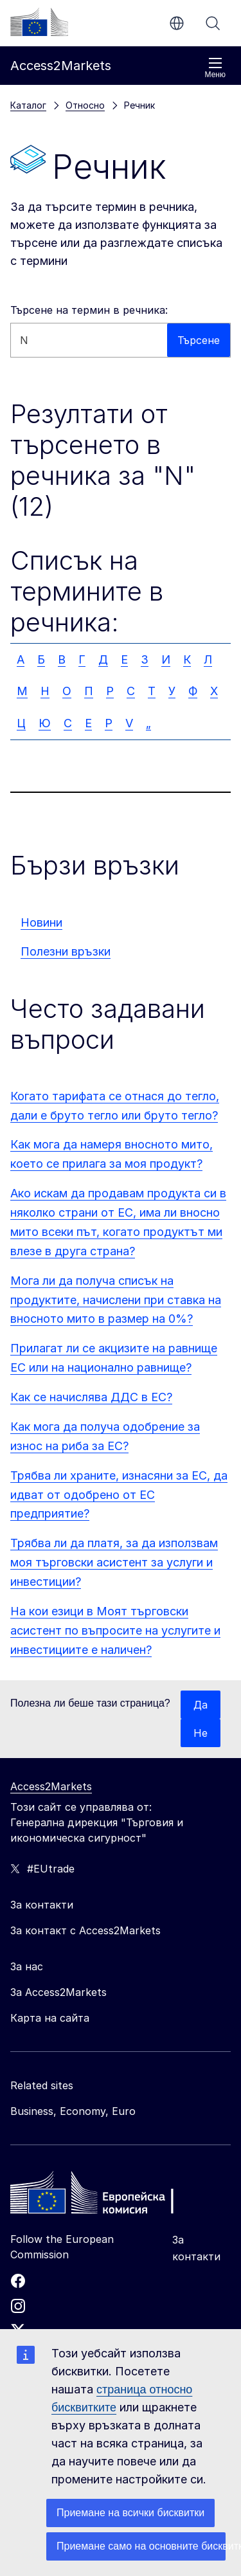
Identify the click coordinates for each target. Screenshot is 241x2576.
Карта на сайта (49, 2017)
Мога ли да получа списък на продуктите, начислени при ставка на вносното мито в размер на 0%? (115, 1300)
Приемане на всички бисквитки (130, 2512)
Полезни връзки (66, 951)
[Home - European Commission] (103, 2196)
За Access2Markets (58, 1992)
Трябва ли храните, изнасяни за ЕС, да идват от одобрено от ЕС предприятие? (119, 1495)
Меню (215, 68)
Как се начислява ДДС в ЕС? (91, 1397)
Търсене (212, 23)
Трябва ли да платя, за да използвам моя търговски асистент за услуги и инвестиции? (114, 1562)
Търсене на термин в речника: (89, 310)
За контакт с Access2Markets (85, 1930)
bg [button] (176, 23)
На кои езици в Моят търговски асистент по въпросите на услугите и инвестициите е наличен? (115, 1630)
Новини (41, 922)
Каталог (28, 105)
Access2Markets (51, 1786)
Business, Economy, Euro (73, 2111)
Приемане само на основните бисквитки (141, 2546)
